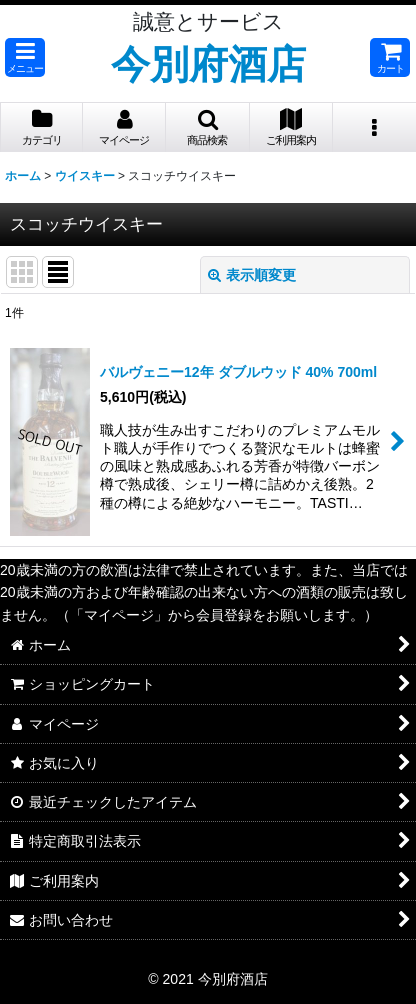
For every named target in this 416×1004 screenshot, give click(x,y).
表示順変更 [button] (252, 275)
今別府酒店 (208, 64)
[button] (25, 57)
